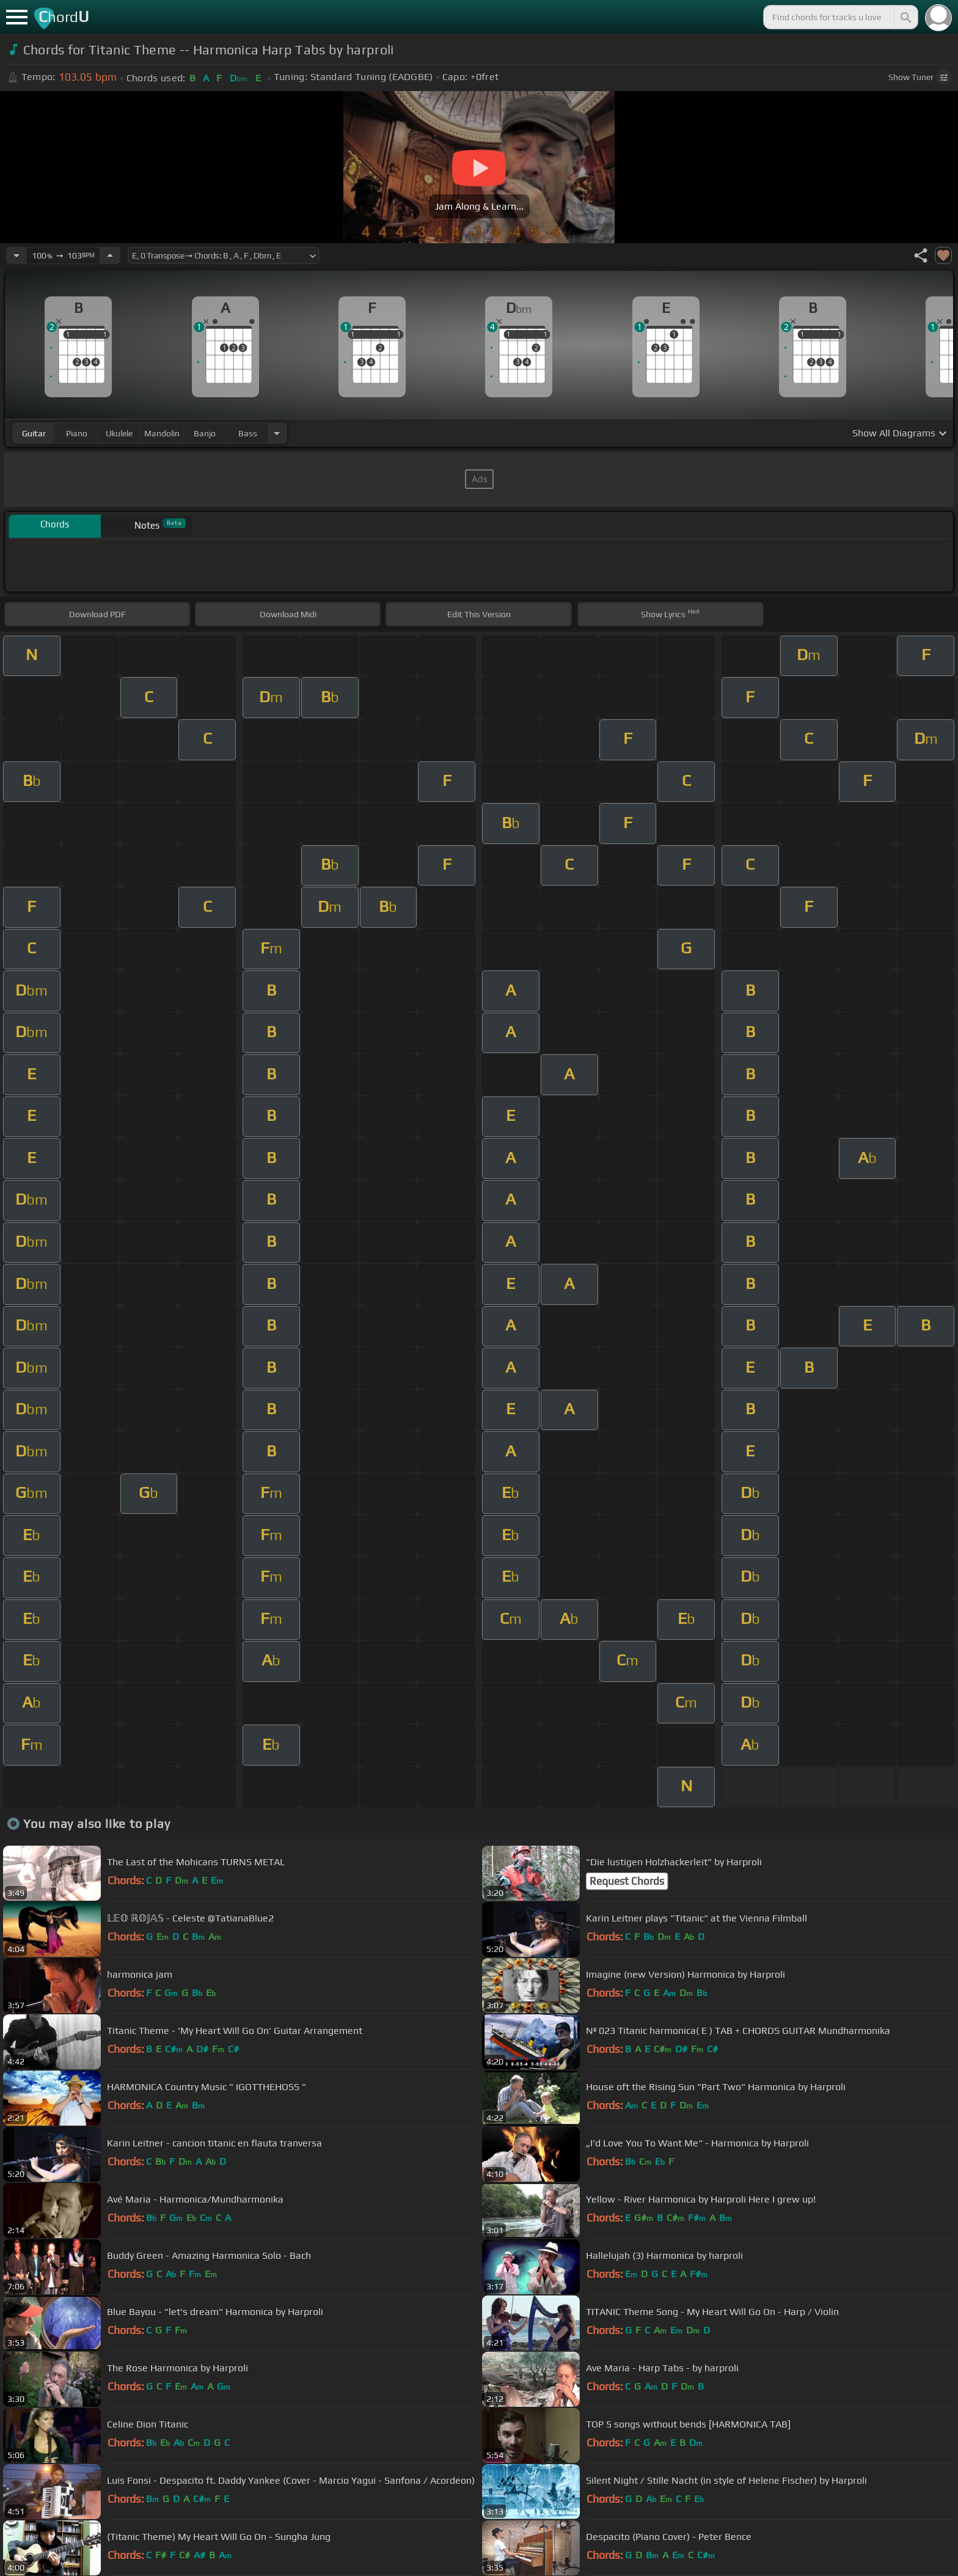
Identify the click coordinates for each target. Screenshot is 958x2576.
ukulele (119, 433)
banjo (205, 433)
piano (76, 433)
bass (247, 433)
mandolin (162, 433)
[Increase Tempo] (110, 255)
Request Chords (627, 1881)
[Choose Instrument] (277, 433)
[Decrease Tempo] (16, 255)
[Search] (905, 17)
